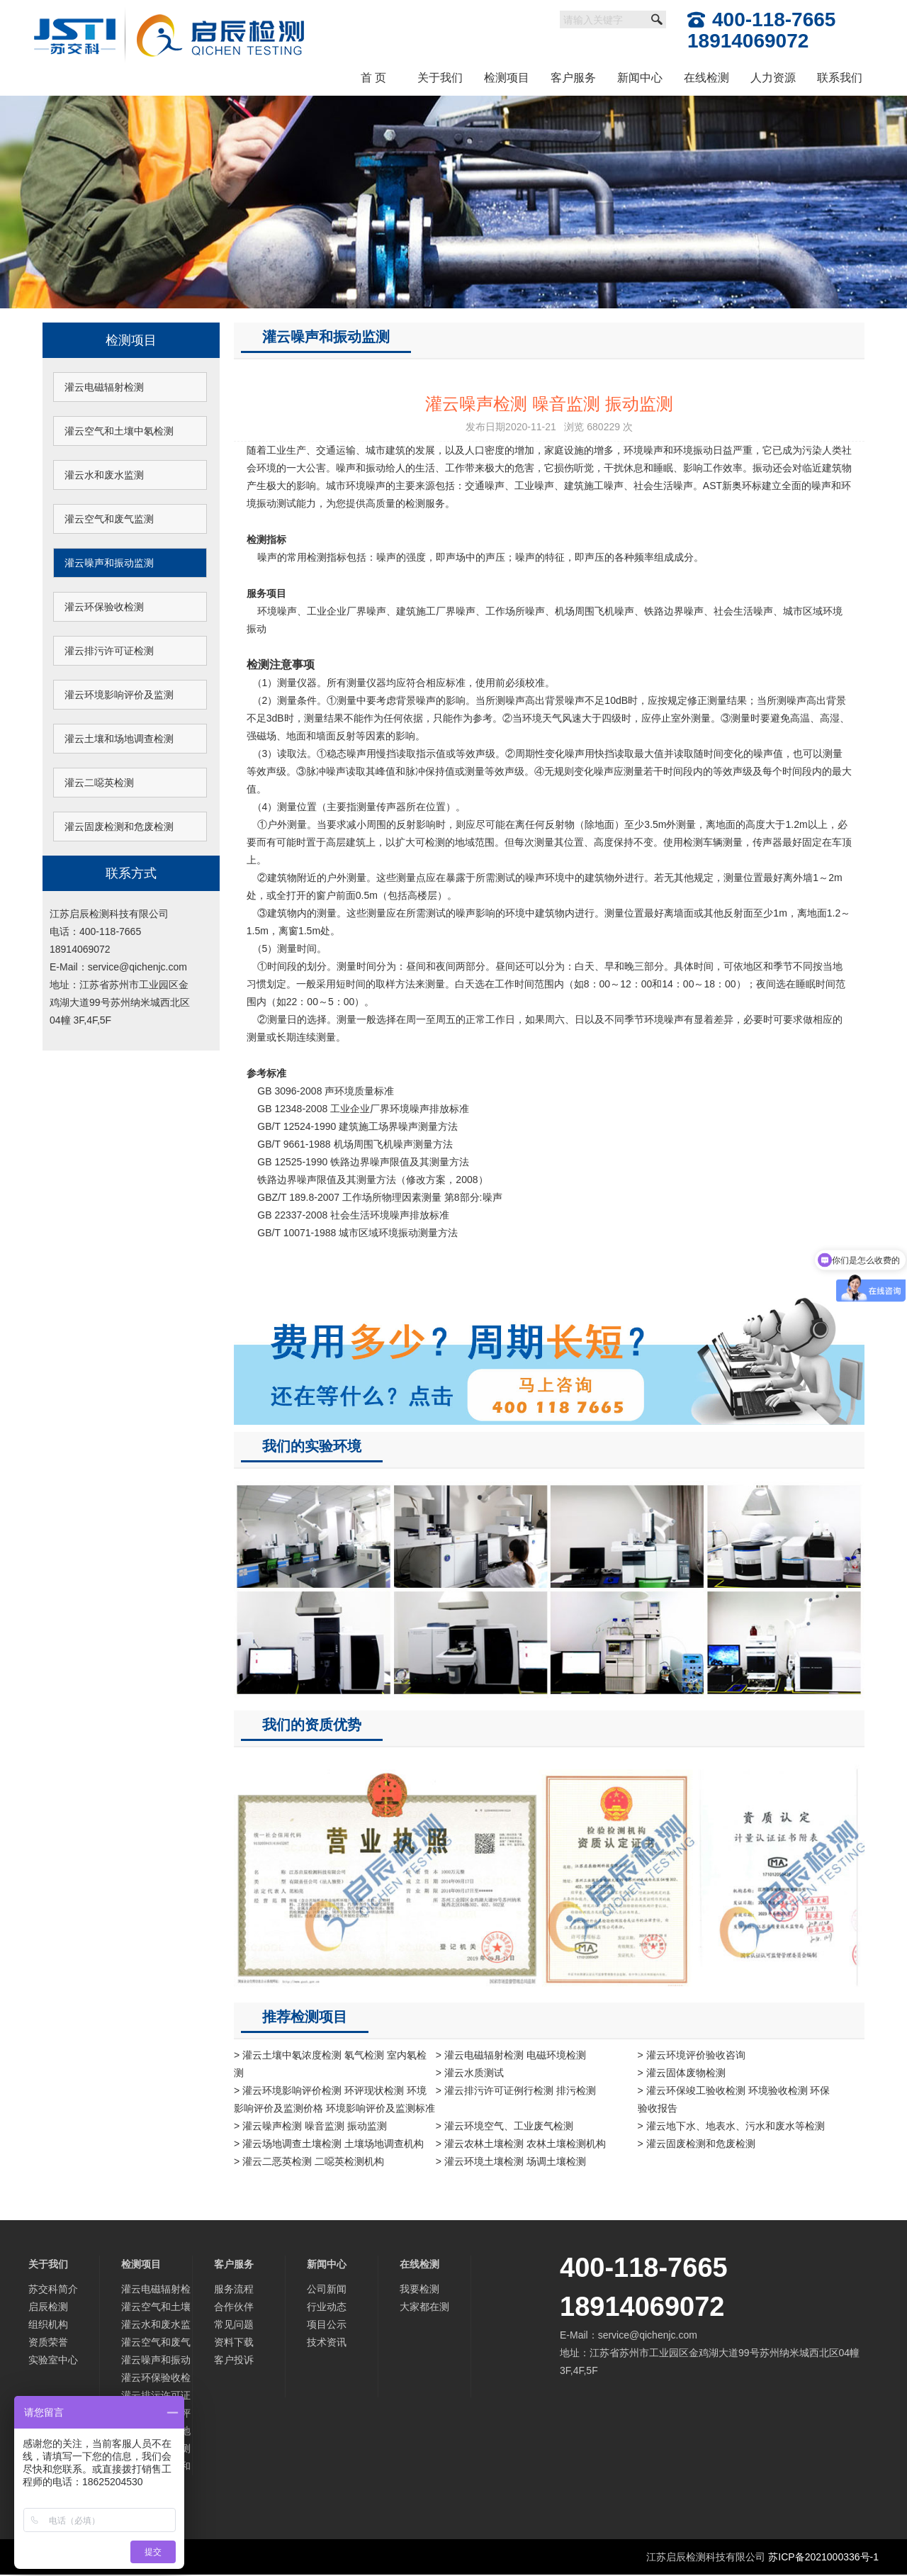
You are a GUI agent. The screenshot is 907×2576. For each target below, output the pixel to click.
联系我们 (839, 78)
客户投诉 (234, 2359)
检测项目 (506, 78)
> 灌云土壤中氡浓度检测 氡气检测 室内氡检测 (330, 2063)
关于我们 (440, 78)
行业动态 (327, 2306)
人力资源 (773, 78)
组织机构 (48, 2324)
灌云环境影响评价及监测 (119, 694)
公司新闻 (327, 2289)
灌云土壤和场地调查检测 (119, 738)
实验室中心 (53, 2359)
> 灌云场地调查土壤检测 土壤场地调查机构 (329, 2143)
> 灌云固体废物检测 (682, 2072)
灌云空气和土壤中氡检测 (119, 431)
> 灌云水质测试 (470, 2072)
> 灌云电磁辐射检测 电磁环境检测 (511, 2055)
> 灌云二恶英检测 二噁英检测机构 (309, 2161)
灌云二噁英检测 (99, 782)
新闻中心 (640, 78)
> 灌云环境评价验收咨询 (691, 2055)
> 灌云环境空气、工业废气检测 (504, 2126)
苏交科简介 (53, 2289)
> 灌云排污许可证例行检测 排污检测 (516, 2090)
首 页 (373, 78)
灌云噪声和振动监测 (109, 563)
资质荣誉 (48, 2342)
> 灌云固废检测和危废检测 (696, 2143)
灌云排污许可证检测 (109, 650)
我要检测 (419, 2289)
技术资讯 (327, 2342)
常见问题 (234, 2324)
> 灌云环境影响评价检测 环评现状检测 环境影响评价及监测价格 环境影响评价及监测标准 (334, 2099)
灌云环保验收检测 (104, 606)
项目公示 (327, 2324)
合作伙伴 (234, 2306)
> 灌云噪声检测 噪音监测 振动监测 (310, 2126)
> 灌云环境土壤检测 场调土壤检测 (511, 2161)
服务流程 (234, 2289)
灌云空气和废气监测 (109, 519)
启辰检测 (48, 2306)
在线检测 (706, 78)
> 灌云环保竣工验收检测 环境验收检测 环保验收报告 (734, 2099)
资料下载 (234, 2342)
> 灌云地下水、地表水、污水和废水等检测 (731, 2126)
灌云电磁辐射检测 (104, 387)
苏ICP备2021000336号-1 (823, 2557)
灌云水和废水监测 (104, 475)
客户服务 (573, 78)
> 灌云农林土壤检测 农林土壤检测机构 (521, 2143)
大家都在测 (424, 2306)
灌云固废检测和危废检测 (119, 826)
